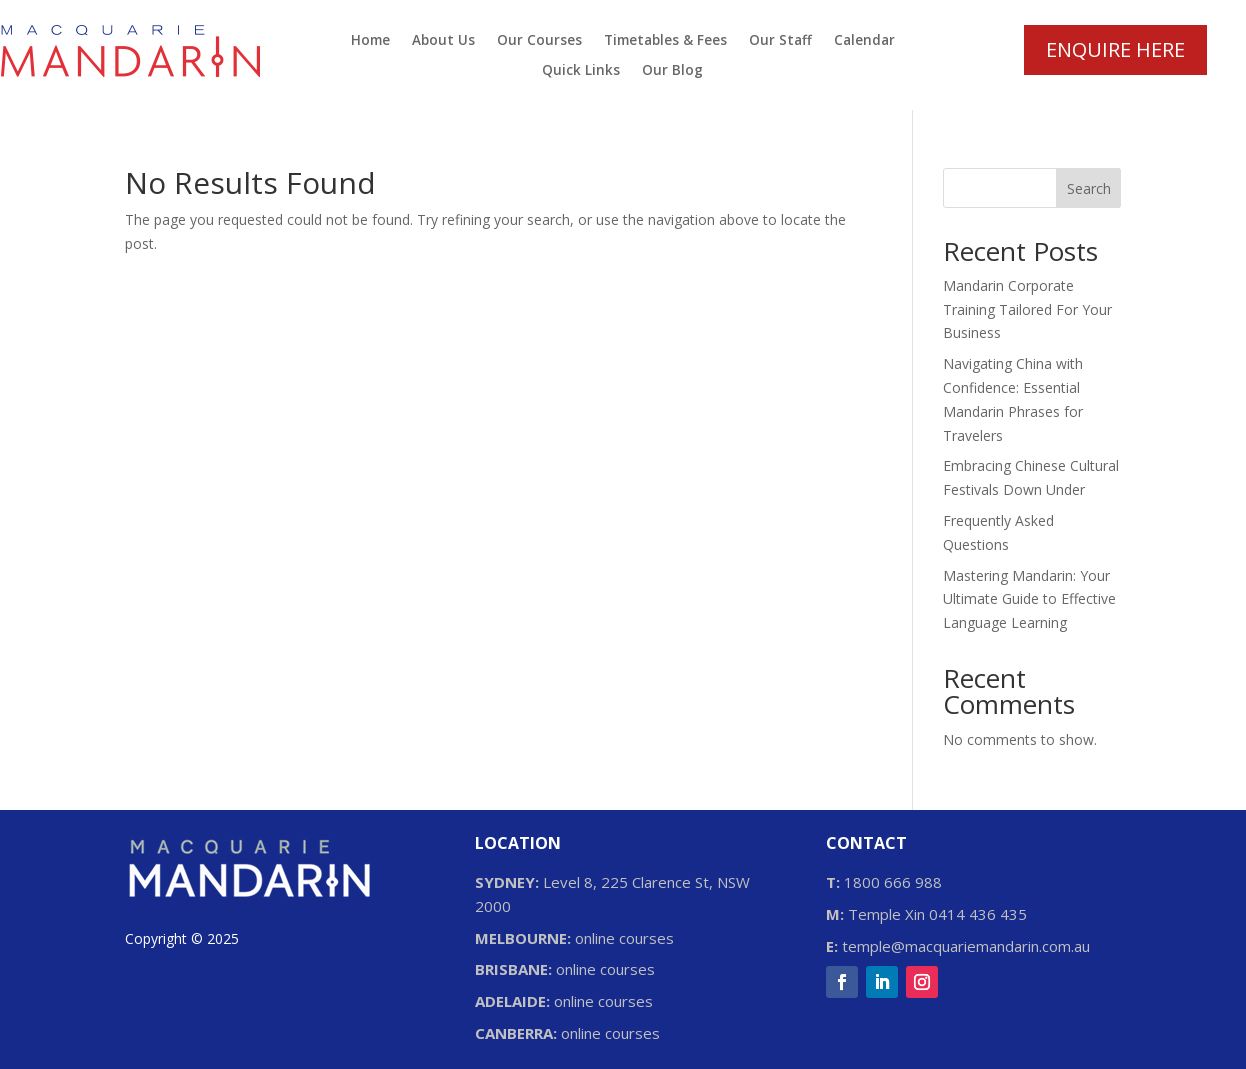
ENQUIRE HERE (1115, 49)
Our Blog (672, 71)
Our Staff (780, 41)
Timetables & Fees (665, 41)
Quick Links (581, 71)
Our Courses (539, 41)
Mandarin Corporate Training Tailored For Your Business (1027, 309)
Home (370, 41)
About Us (443, 41)
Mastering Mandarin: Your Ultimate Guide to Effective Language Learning (1029, 599)
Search (1089, 188)
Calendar (864, 41)
